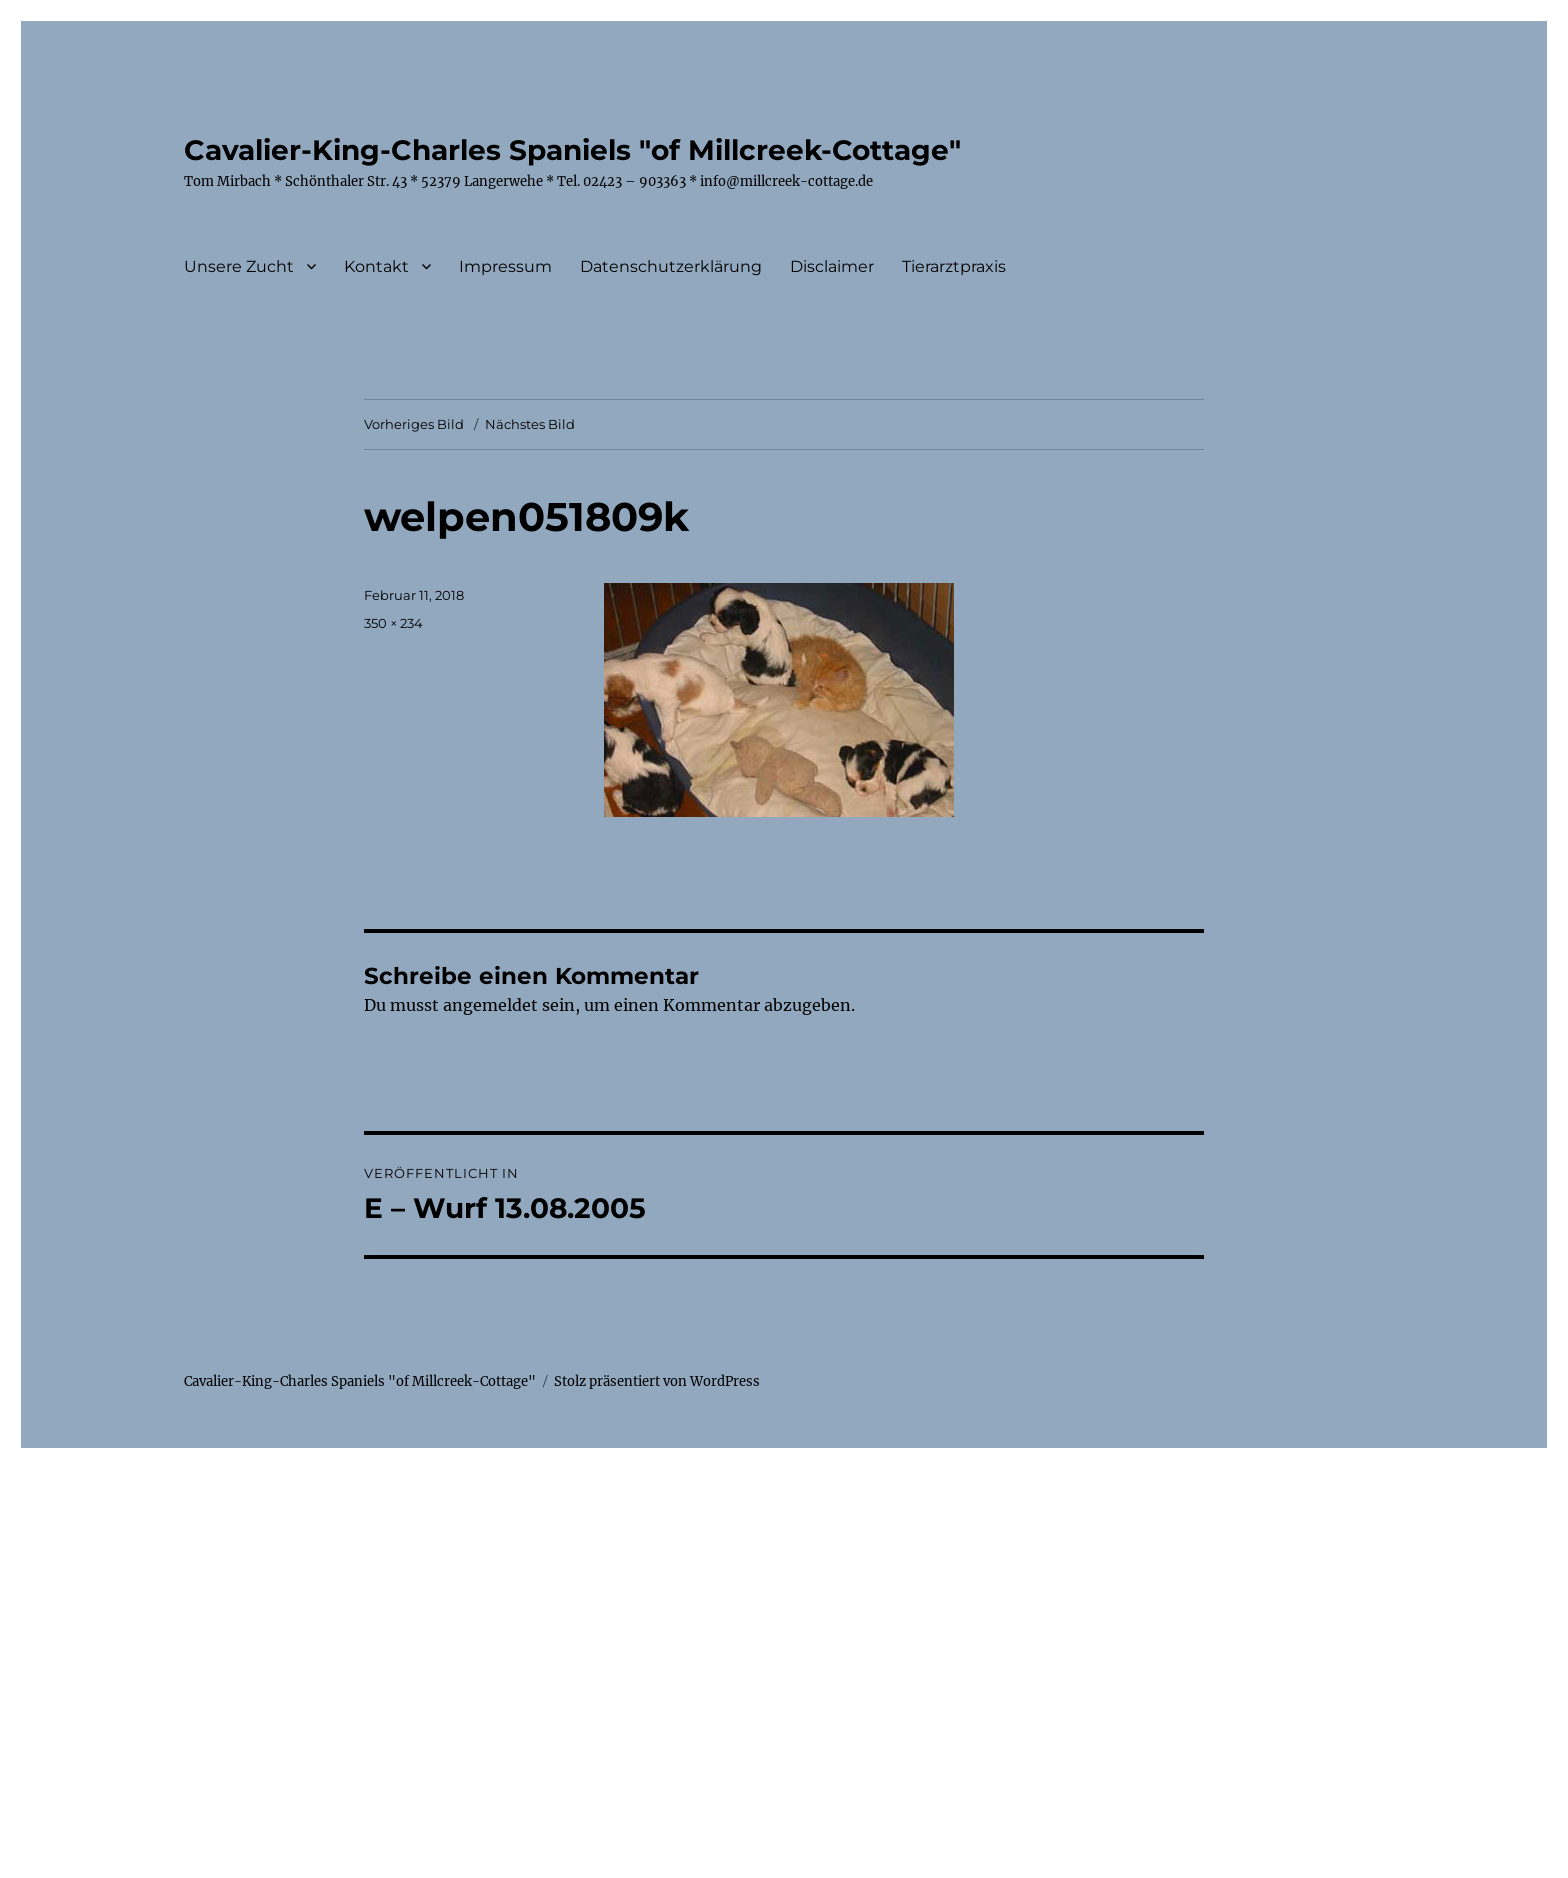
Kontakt (376, 266)
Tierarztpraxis (954, 266)
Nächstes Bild (530, 424)
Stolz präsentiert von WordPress (657, 1381)
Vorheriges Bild (414, 424)
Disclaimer (832, 266)
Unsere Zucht (239, 266)
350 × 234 (393, 623)
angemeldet (490, 1005)
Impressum (505, 266)
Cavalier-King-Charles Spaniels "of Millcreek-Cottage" (572, 150)
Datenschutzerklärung (671, 266)
